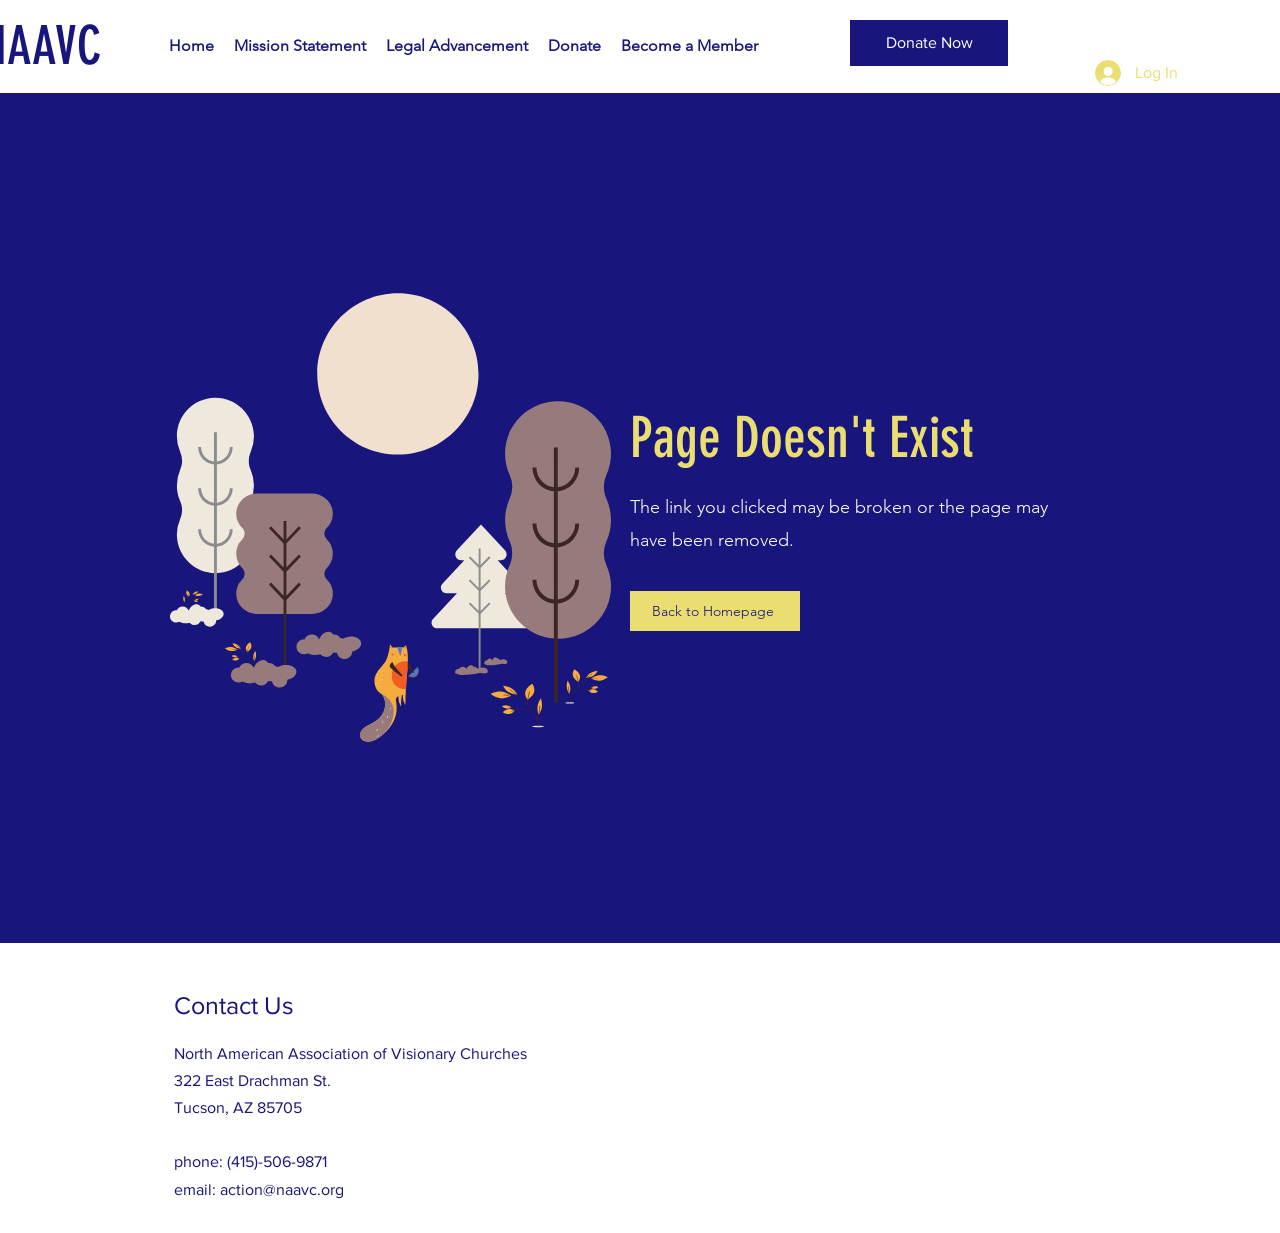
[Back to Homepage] (715, 611)
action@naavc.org (282, 1189)
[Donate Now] (929, 43)
